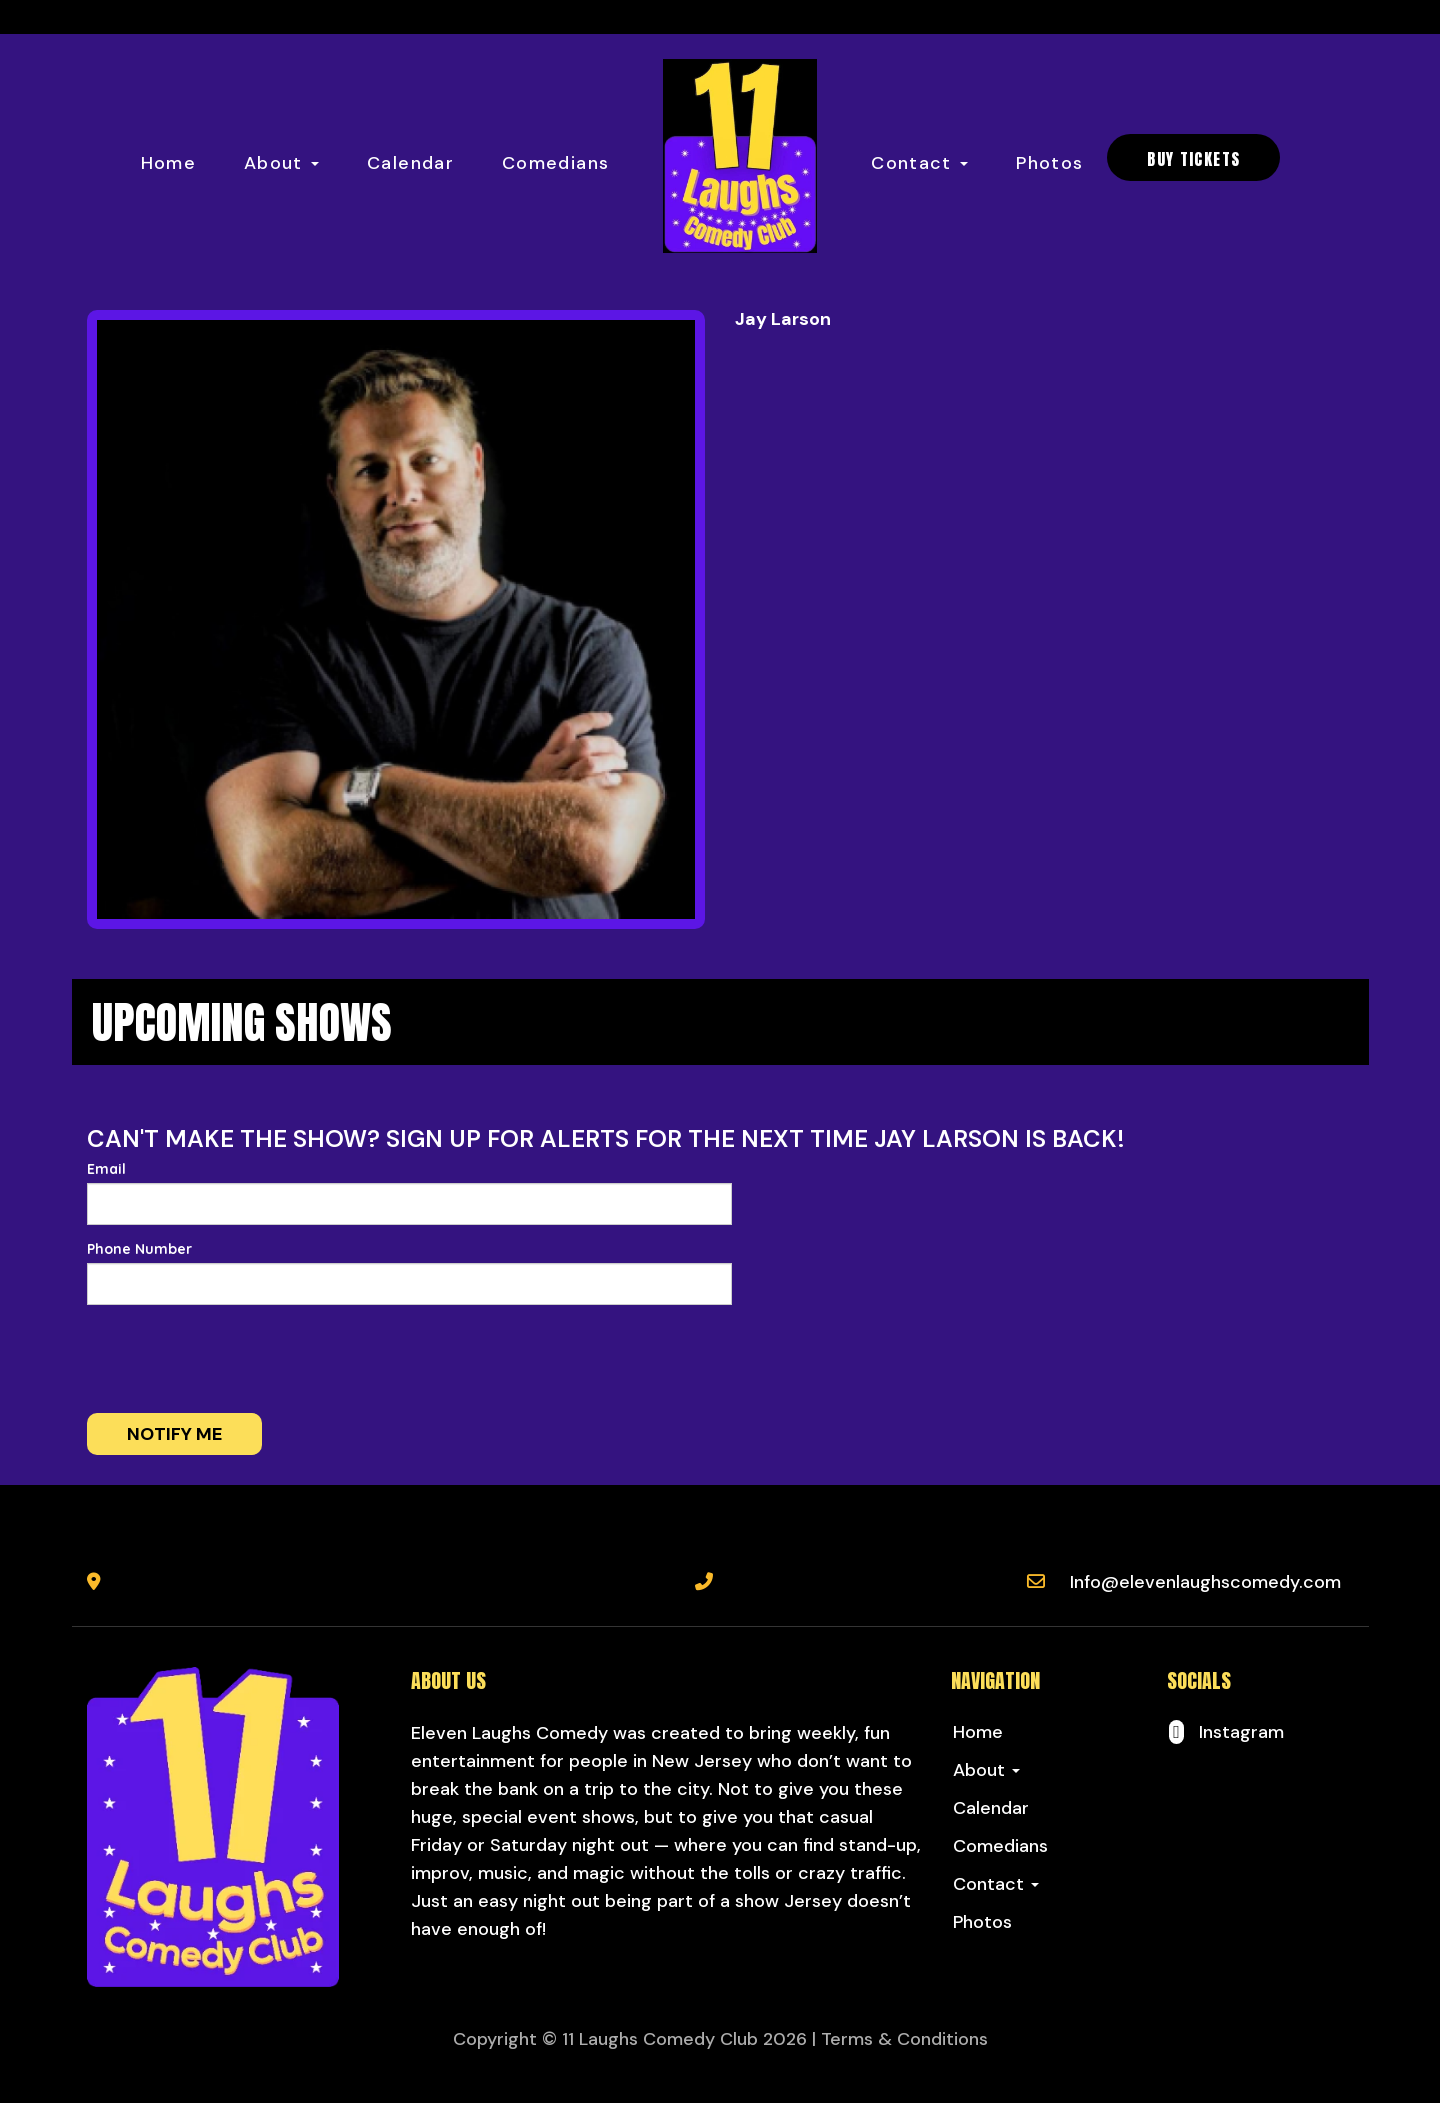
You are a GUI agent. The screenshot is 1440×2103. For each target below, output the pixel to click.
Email (106, 1169)
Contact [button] (919, 163)
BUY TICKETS (1193, 159)
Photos (1049, 163)
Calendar (410, 163)
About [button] (281, 163)
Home (168, 163)
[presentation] (239, 1359)
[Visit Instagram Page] (1225, 1732)
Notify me (174, 1434)
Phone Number (139, 1249)
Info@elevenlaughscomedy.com (1205, 1582)
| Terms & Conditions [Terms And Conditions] (900, 2039)
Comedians (555, 163)
